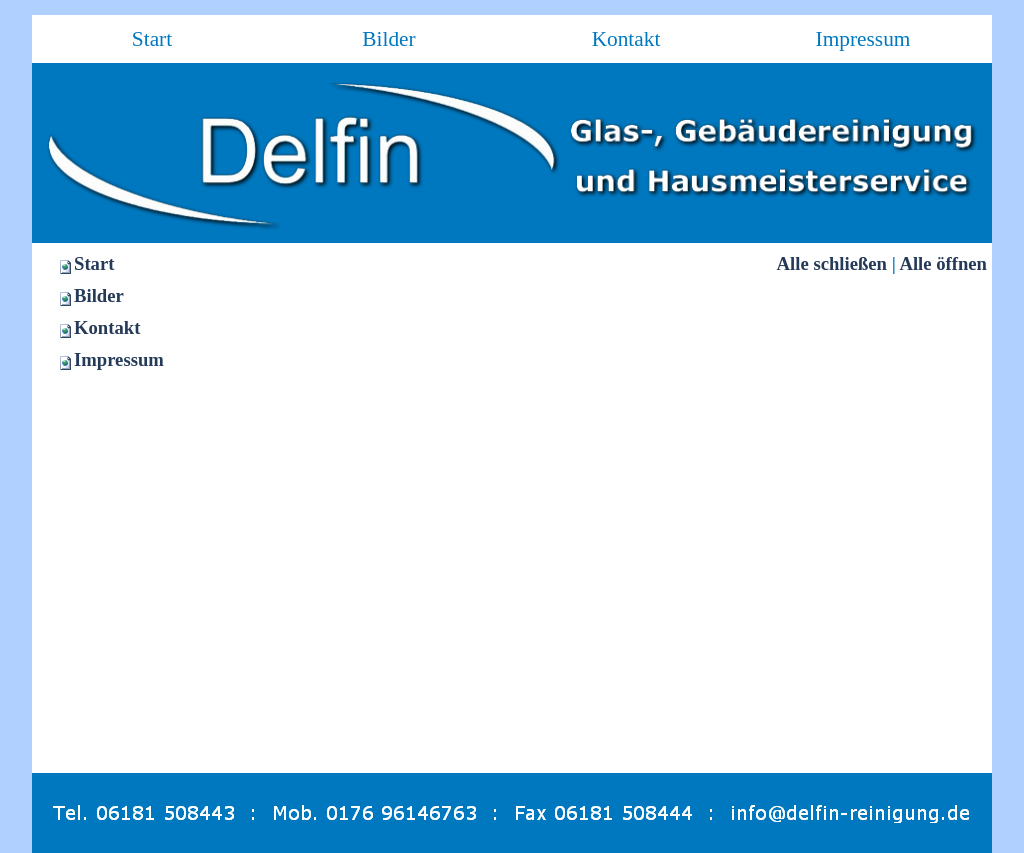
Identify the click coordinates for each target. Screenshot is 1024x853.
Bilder (99, 295)
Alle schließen (832, 263)
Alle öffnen (943, 263)
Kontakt (107, 327)
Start (94, 263)
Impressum (119, 359)
